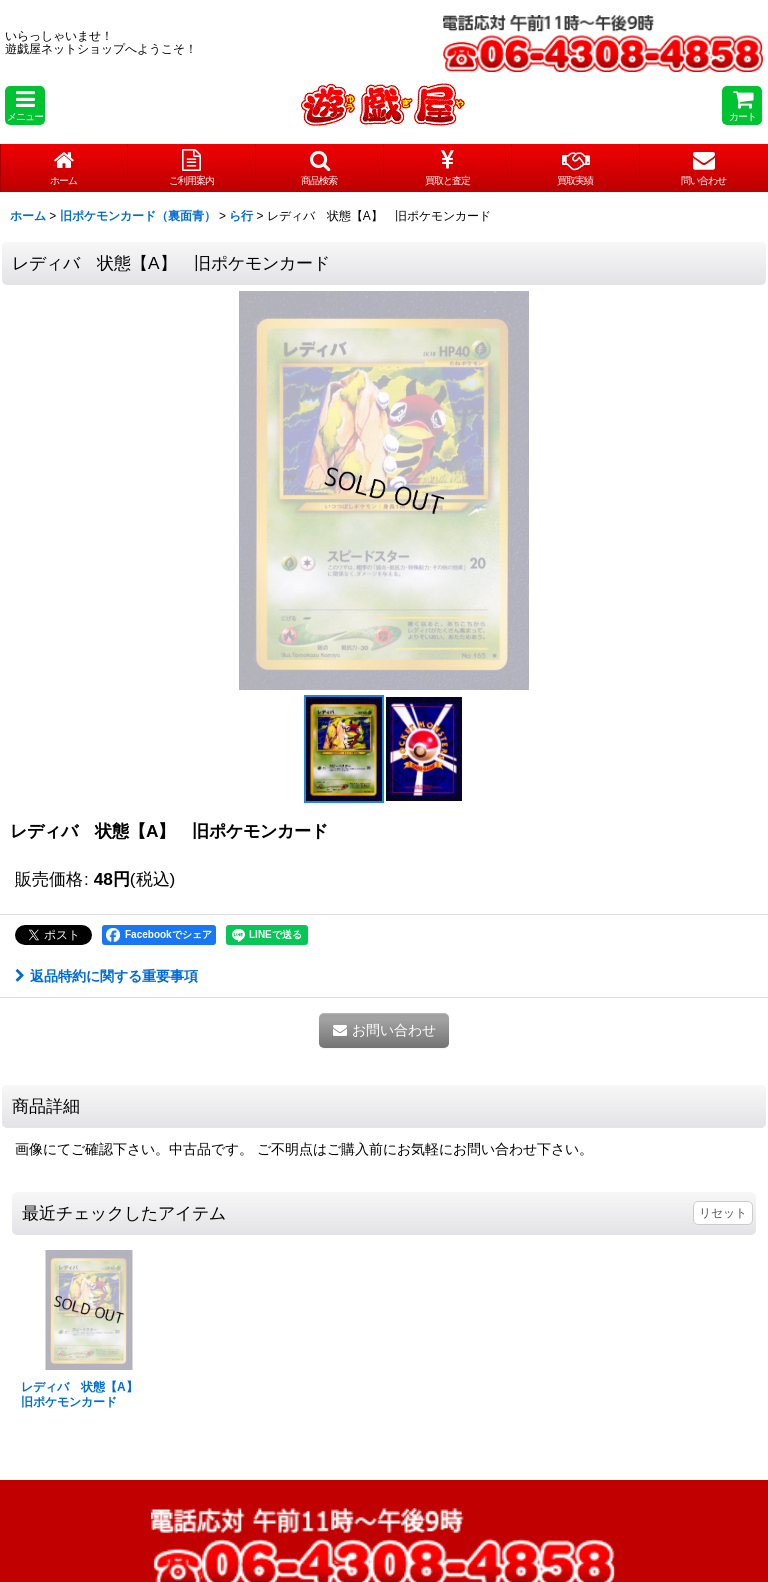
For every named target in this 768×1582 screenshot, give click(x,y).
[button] (25, 105)
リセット (723, 1213)
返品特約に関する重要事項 (106, 976)
